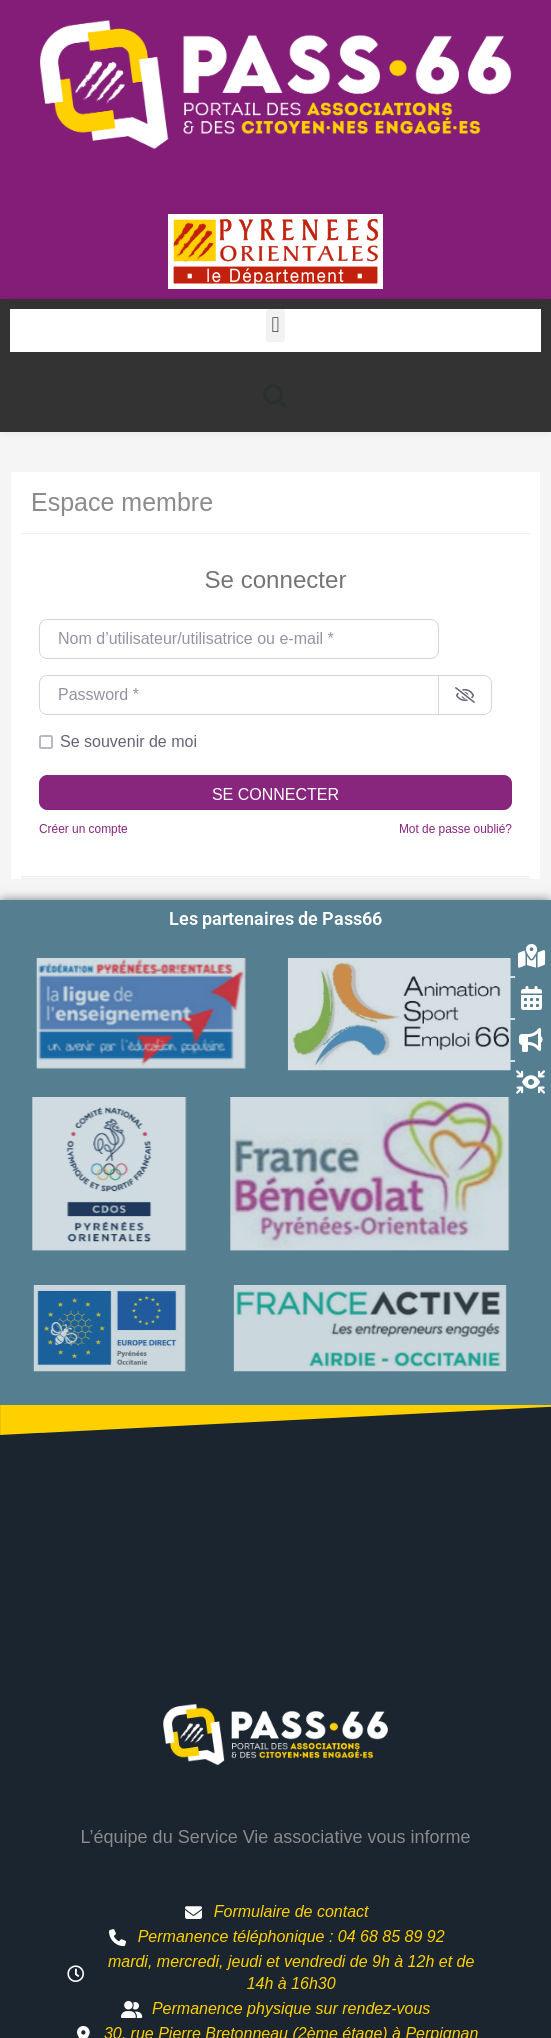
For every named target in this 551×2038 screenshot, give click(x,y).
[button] (275, 325)
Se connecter (275, 794)
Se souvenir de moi (128, 741)
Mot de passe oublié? (455, 829)
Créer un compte (83, 829)
